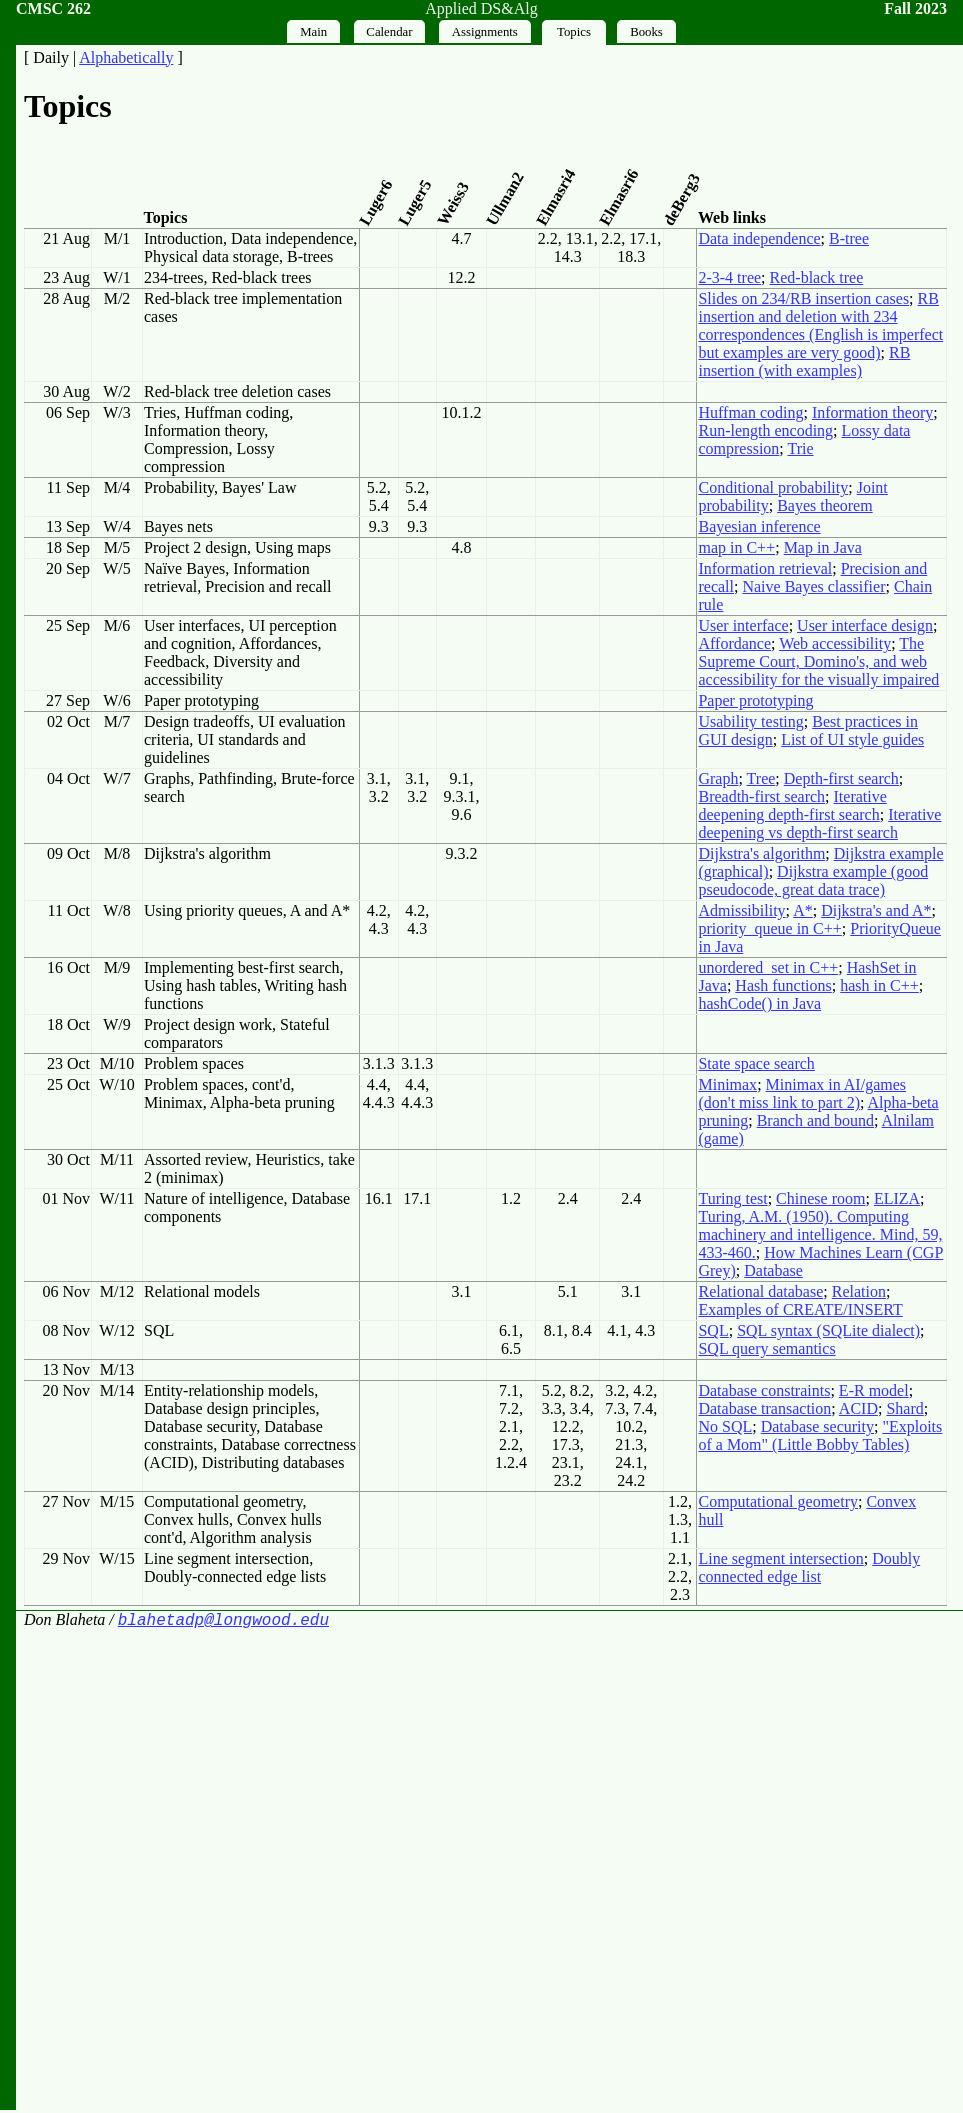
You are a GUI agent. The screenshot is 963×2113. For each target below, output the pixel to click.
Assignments (485, 32)
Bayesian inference (759, 526)
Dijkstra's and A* (876, 910)
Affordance (734, 643)
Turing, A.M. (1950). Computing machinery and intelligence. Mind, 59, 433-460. (820, 1234)
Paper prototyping (755, 700)
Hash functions (783, 985)
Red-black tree (817, 277)
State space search (756, 1063)
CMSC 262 (53, 8)
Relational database (760, 1291)
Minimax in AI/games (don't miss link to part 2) (802, 1093)
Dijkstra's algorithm (761, 853)
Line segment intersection (780, 1558)
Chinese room (820, 1198)
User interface (743, 625)
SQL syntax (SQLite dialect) (828, 1330)
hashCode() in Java (759, 1003)
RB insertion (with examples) (804, 361)
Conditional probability (773, 487)
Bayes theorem (825, 505)
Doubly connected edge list (809, 1567)
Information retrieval (765, 568)
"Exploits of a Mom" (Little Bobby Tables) (820, 1435)
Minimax (727, 1084)
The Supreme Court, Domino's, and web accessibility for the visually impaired (818, 661)
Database (773, 1270)
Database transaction (764, 1408)
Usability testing (750, 721)
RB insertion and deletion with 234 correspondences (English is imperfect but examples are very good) (820, 325)
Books (646, 32)
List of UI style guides (852, 739)
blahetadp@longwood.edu (223, 1622)
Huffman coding (750, 412)
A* (803, 910)
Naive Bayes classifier (813, 586)
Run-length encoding (765, 430)
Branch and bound (815, 1120)
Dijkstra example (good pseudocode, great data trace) (813, 880)
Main (313, 32)
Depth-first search (841, 778)
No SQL (725, 1426)
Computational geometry (778, 1501)
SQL (713, 1330)
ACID (858, 1408)
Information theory (872, 412)
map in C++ (736, 547)
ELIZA (897, 1198)
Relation (859, 1291)
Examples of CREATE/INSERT (800, 1309)
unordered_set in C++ (768, 967)
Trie (800, 448)
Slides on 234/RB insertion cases (803, 298)
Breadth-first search (761, 796)
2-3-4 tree (729, 277)
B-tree (849, 238)
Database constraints (764, 1390)
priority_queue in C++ (769, 928)
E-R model (874, 1390)
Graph (718, 778)
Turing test (732, 1198)
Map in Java (823, 547)
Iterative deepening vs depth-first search (819, 823)
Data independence (759, 238)
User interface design (865, 625)
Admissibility (741, 910)
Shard (904, 1408)
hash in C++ (879, 985)
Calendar (389, 32)
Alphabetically (126, 57)
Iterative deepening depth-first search (792, 805)
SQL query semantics (766, 1348)
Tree (761, 778)
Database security (817, 1426)
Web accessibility (835, 643)
